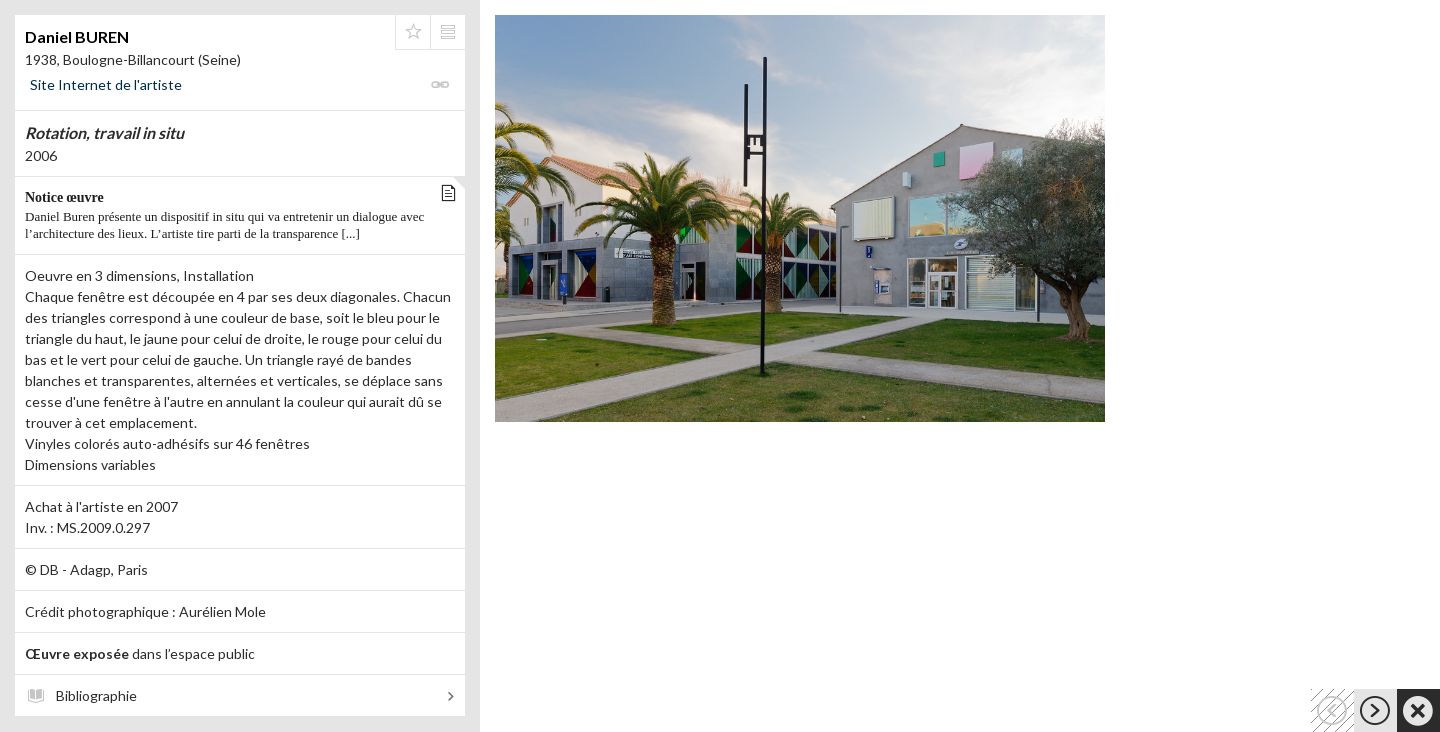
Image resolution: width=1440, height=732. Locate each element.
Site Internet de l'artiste (106, 84)
